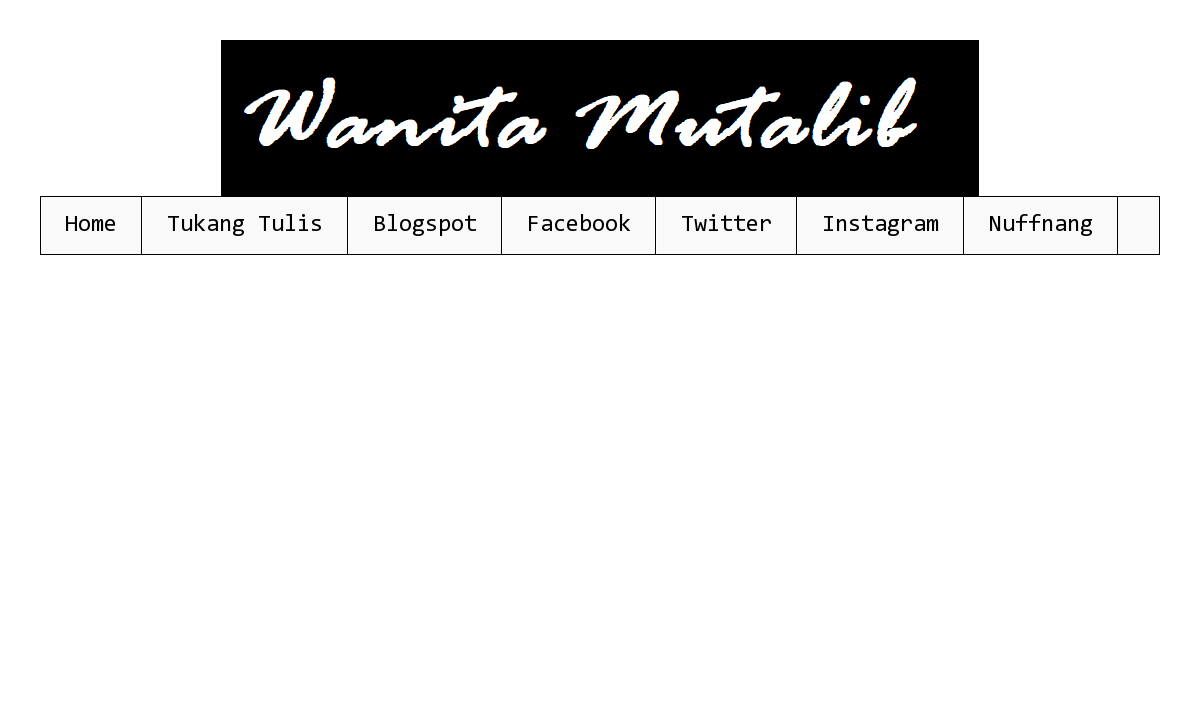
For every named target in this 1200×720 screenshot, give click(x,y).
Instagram (880, 225)
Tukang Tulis (245, 225)
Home (91, 225)
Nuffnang (1041, 225)
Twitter (726, 225)
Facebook (579, 225)
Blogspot (425, 225)
